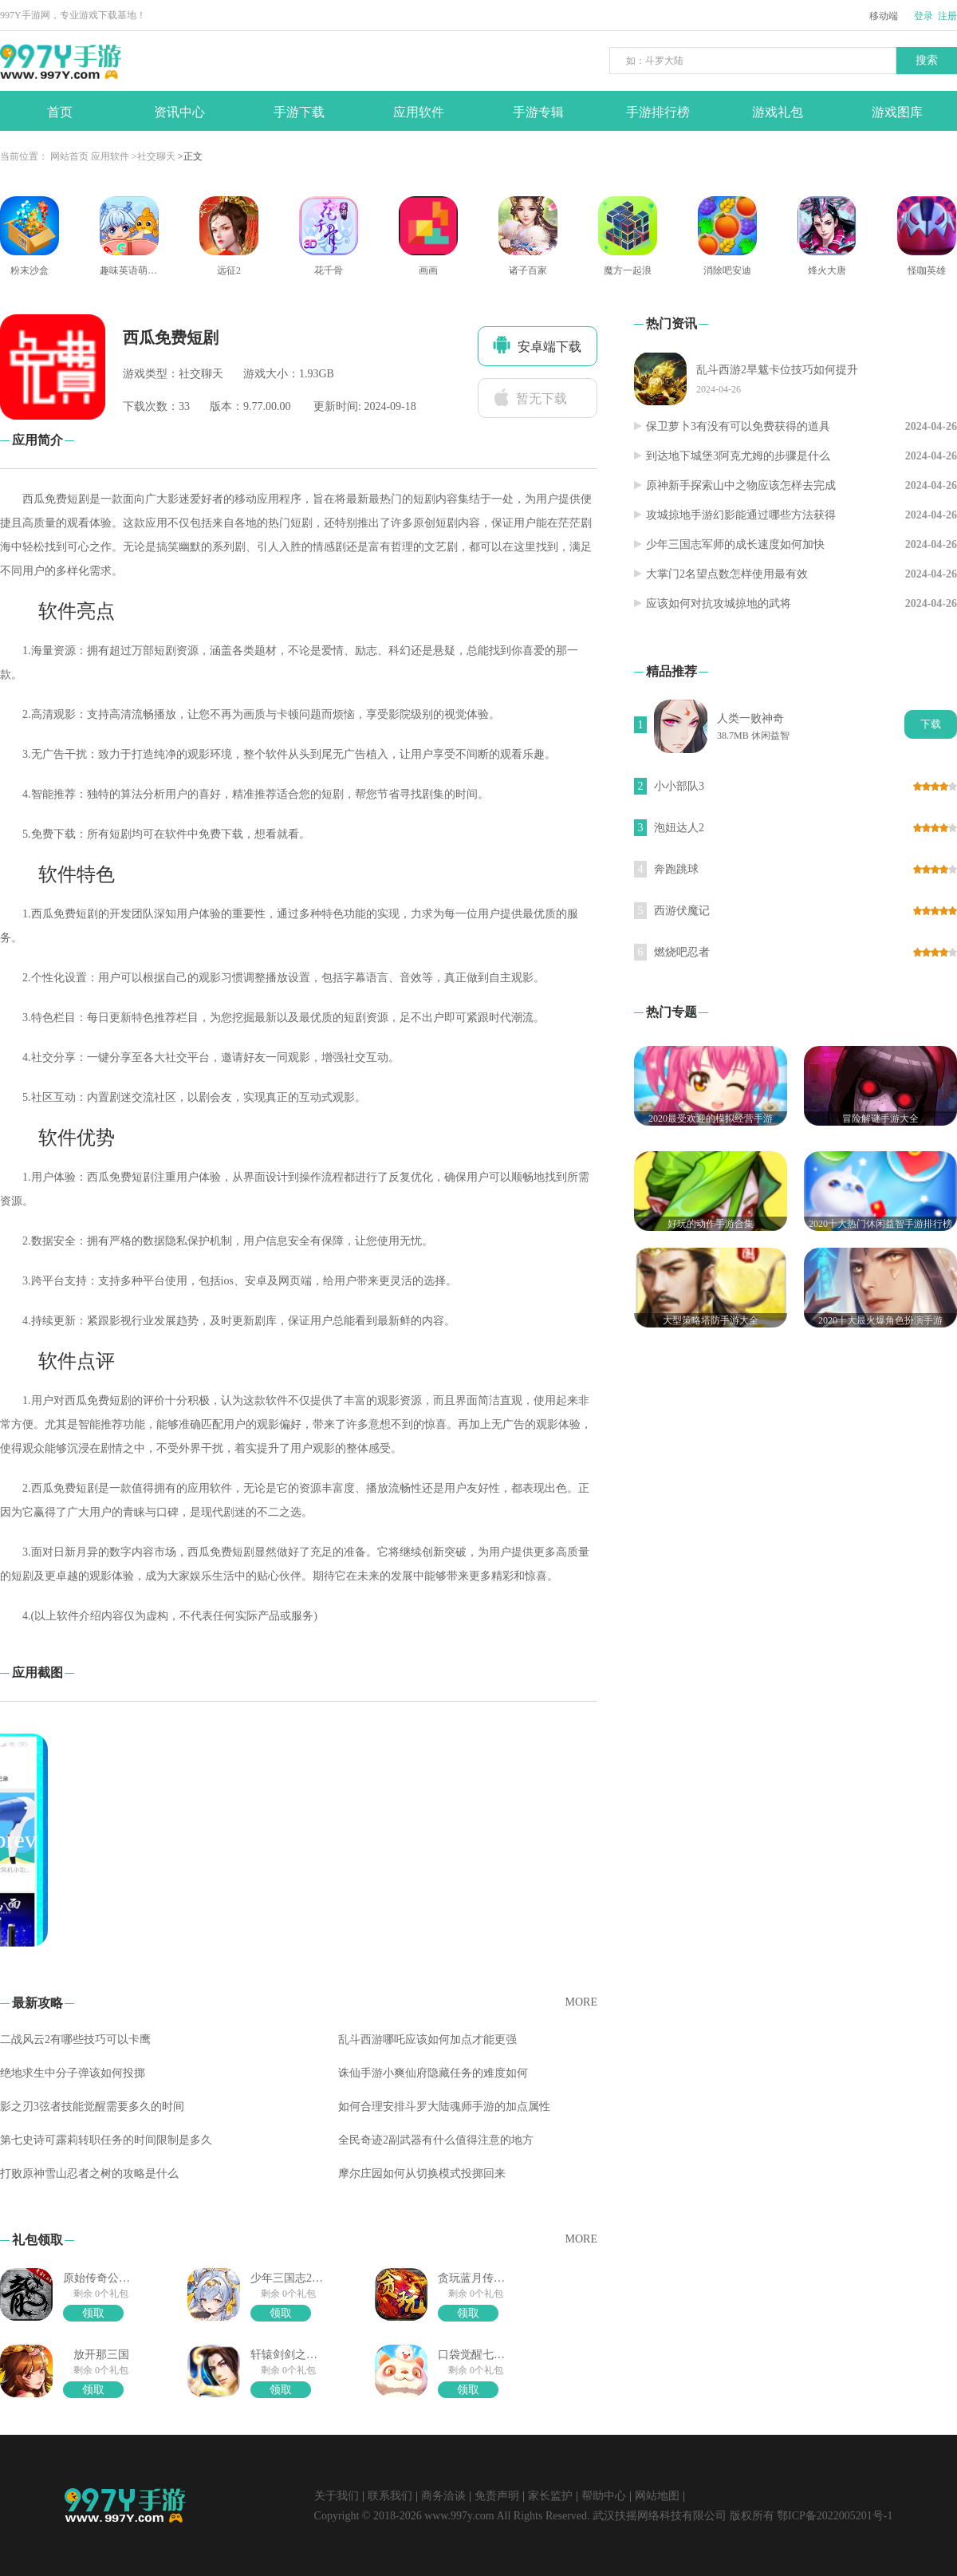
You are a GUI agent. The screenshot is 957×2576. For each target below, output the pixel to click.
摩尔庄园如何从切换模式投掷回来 (422, 2174)
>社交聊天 (153, 156)
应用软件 (110, 156)
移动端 (883, 16)
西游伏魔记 (682, 911)
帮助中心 (603, 2496)
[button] (581, 1840)
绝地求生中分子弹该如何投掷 (72, 2073)
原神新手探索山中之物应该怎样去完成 (741, 485)
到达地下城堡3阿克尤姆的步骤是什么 (738, 456)
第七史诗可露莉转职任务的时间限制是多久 (106, 2140)
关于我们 (336, 2496)
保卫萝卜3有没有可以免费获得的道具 (738, 426)
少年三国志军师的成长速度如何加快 (735, 544)
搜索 (927, 60)
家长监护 (550, 2496)
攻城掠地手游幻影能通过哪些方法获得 (741, 515)
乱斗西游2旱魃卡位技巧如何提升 (777, 370)
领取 (93, 2313)
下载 (930, 724)
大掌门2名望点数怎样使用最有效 (727, 574)
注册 (947, 16)
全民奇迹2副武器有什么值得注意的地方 (436, 2140)
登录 (923, 16)
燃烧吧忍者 (682, 952)
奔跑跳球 (676, 869)
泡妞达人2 (679, 828)
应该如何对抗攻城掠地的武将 (718, 603)
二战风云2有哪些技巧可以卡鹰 (75, 2039)
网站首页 (69, 156)
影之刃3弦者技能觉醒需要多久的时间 (92, 2106)
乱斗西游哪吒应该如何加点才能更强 (427, 2039)
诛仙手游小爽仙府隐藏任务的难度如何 (433, 2073)
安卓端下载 (537, 344)
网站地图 (657, 2496)
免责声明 (497, 2496)
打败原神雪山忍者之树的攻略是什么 (89, 2174)
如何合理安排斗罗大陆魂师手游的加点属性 (444, 2106)
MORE (581, 2002)
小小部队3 (679, 786)
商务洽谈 (443, 2496)
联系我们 (390, 2496)
